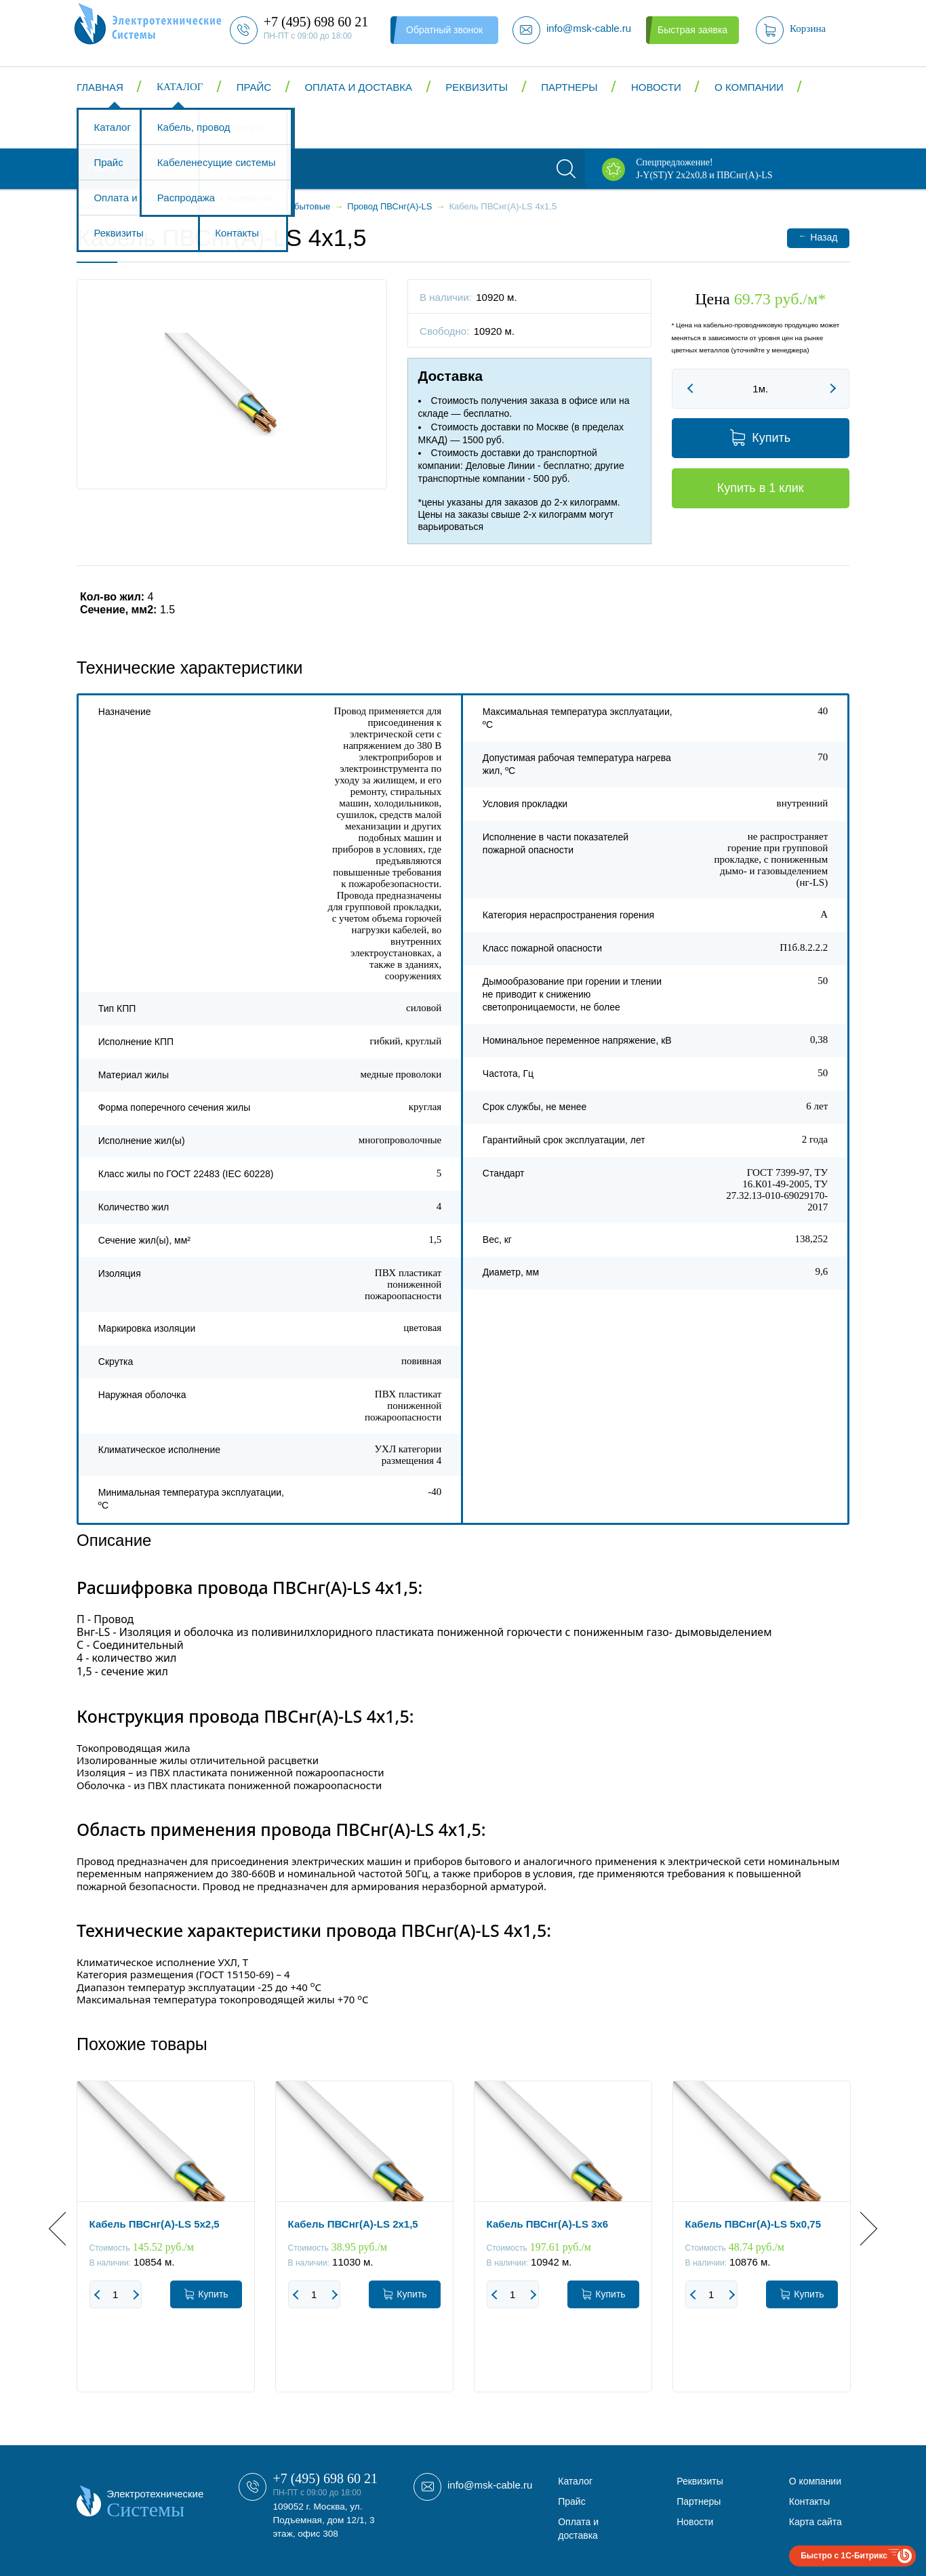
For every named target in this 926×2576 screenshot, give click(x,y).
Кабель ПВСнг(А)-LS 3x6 (548, 2224)
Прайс (254, 87)
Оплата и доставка (358, 87)
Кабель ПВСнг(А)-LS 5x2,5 (154, 2224)
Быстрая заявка (692, 29)
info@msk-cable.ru (489, 2485)
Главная (100, 87)
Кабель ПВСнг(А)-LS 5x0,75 (753, 2224)
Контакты (121, 128)
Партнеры (569, 87)
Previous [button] (65, 2228)
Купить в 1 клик (760, 488)
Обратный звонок (444, 29)
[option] (165, 2247)
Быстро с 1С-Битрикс (844, 2555)
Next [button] (860, 2228)
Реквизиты (476, 87)
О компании (749, 87)
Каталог (180, 86)
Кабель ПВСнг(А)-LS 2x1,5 (353, 2224)
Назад (818, 236)
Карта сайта (815, 2521)
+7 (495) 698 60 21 (325, 2478)
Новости (656, 87)
